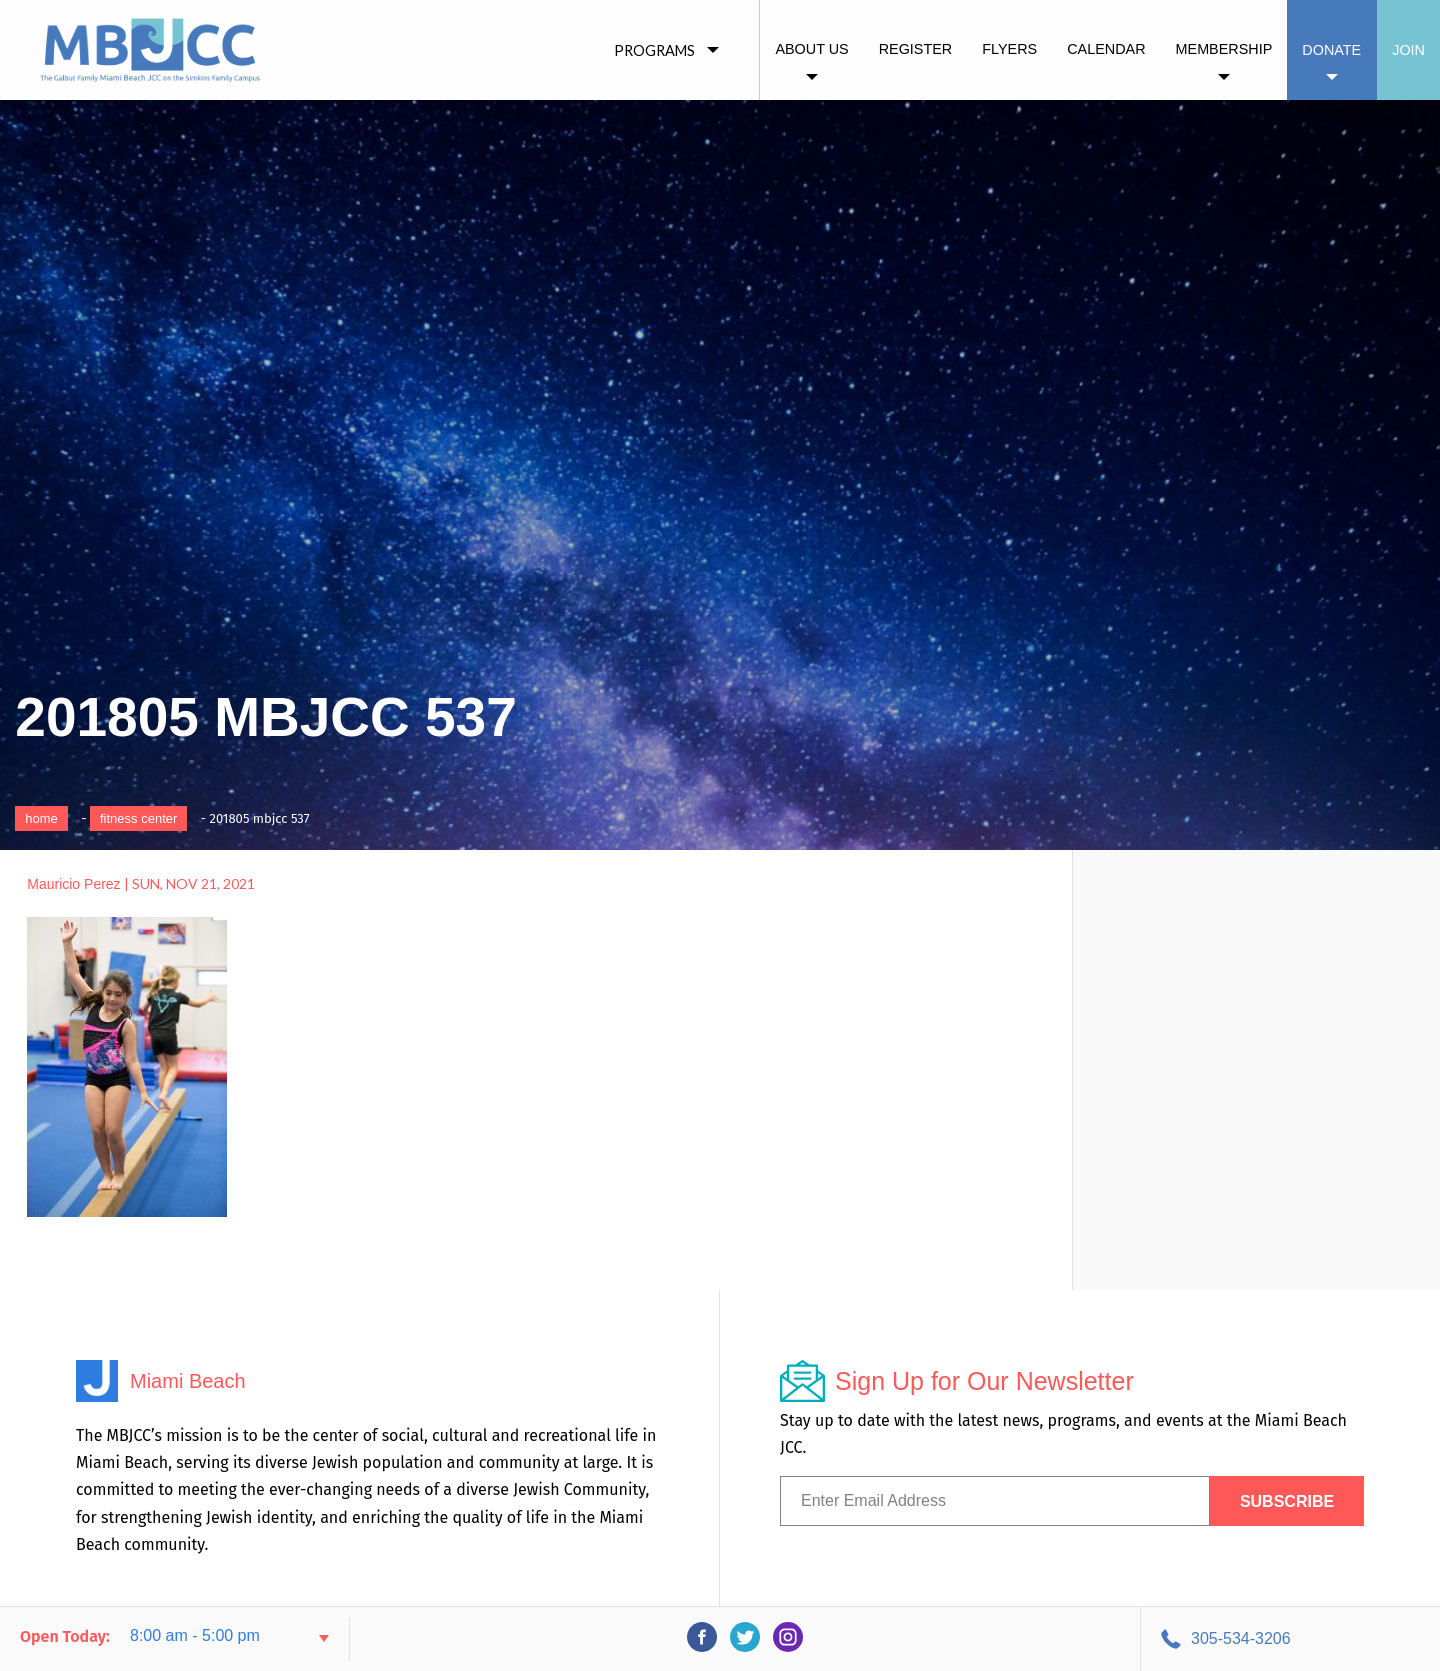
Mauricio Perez (73, 884)
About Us (811, 49)
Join (1408, 50)
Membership (1224, 49)
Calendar (1106, 49)
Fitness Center (138, 818)
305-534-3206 (1241, 1638)
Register (916, 49)
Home (41, 818)
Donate (1331, 50)
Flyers (1009, 49)
